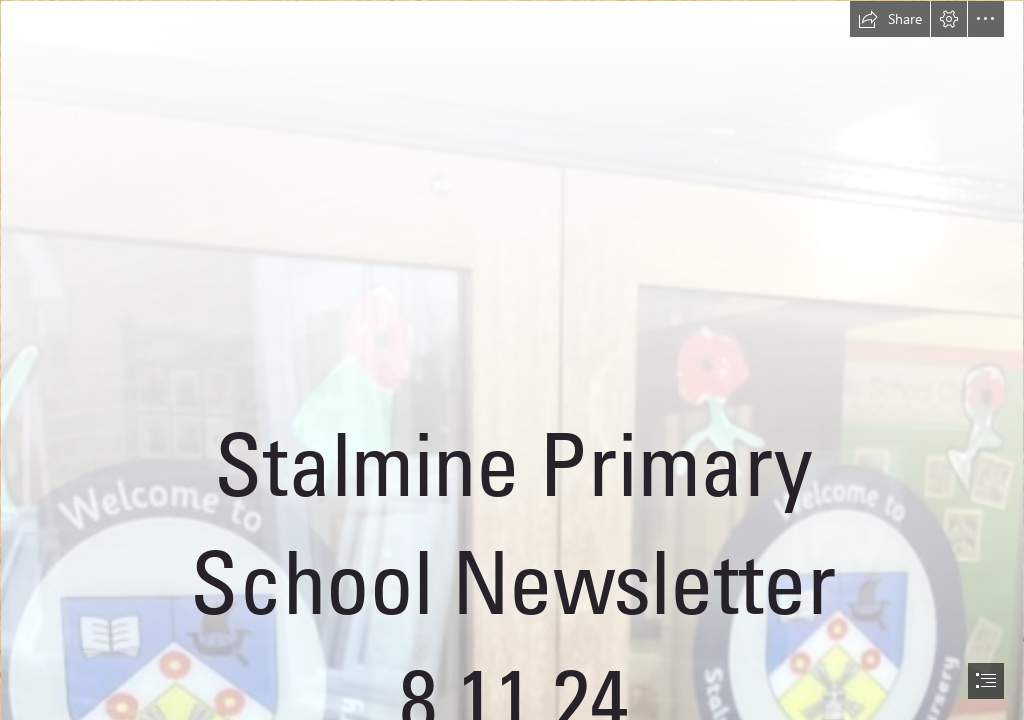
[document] (512, 360)
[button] (890, 19)
